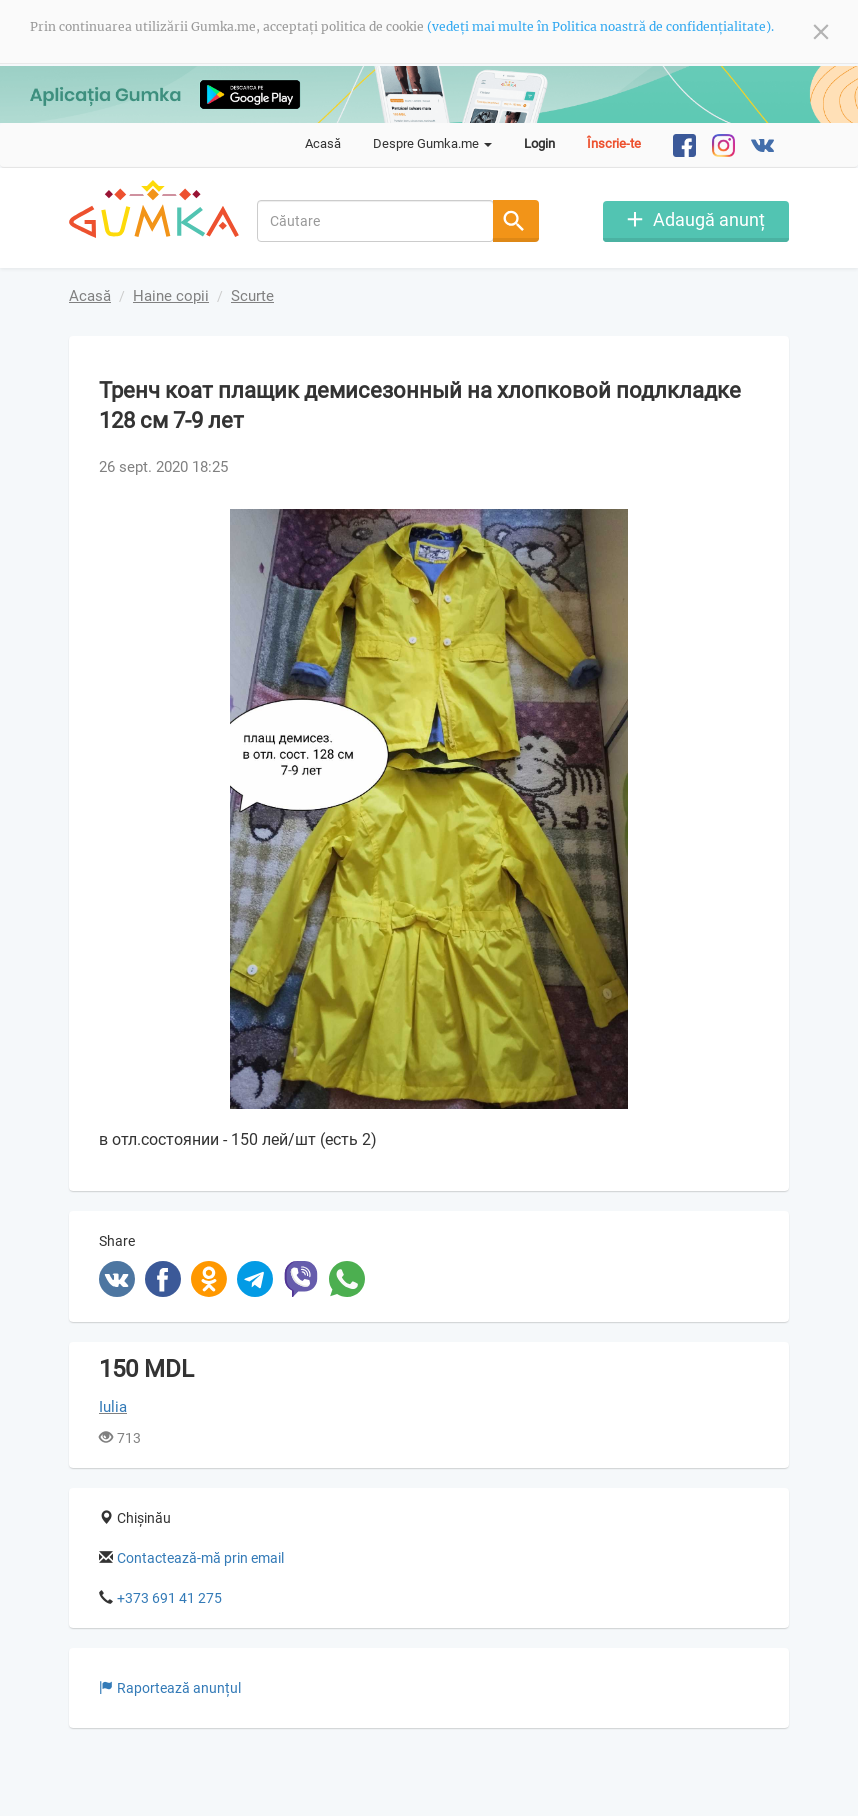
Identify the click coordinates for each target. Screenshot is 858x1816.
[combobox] (376, 221)
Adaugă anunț (709, 219)
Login (539, 143)
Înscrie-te (614, 143)
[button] (741, 527)
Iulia (113, 1407)
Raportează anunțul (170, 1688)
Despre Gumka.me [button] (432, 143)
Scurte (252, 296)
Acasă (323, 143)
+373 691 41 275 (169, 1598)
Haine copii (171, 296)
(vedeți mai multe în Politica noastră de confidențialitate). (600, 26)
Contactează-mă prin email (200, 1558)
